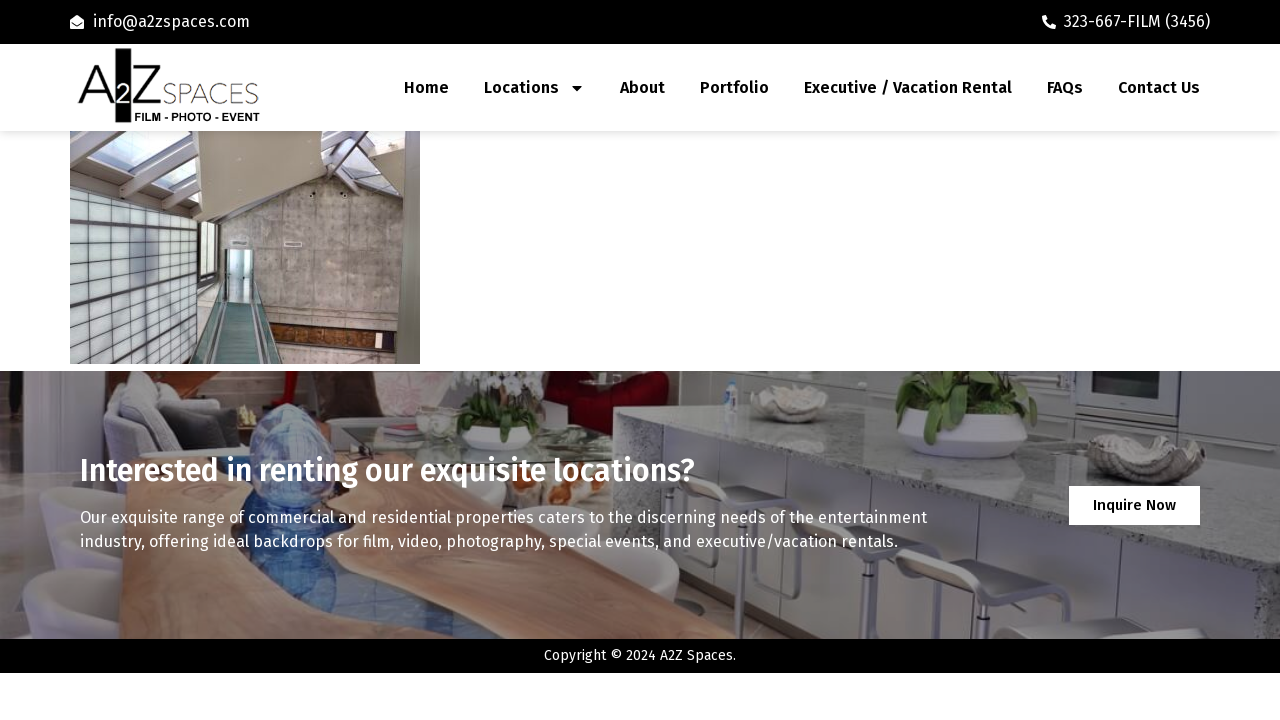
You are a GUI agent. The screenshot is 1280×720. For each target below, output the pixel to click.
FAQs (1065, 87)
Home (426, 87)
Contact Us (1159, 87)
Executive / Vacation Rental (908, 87)
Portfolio (734, 87)
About (642, 87)
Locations (534, 88)
